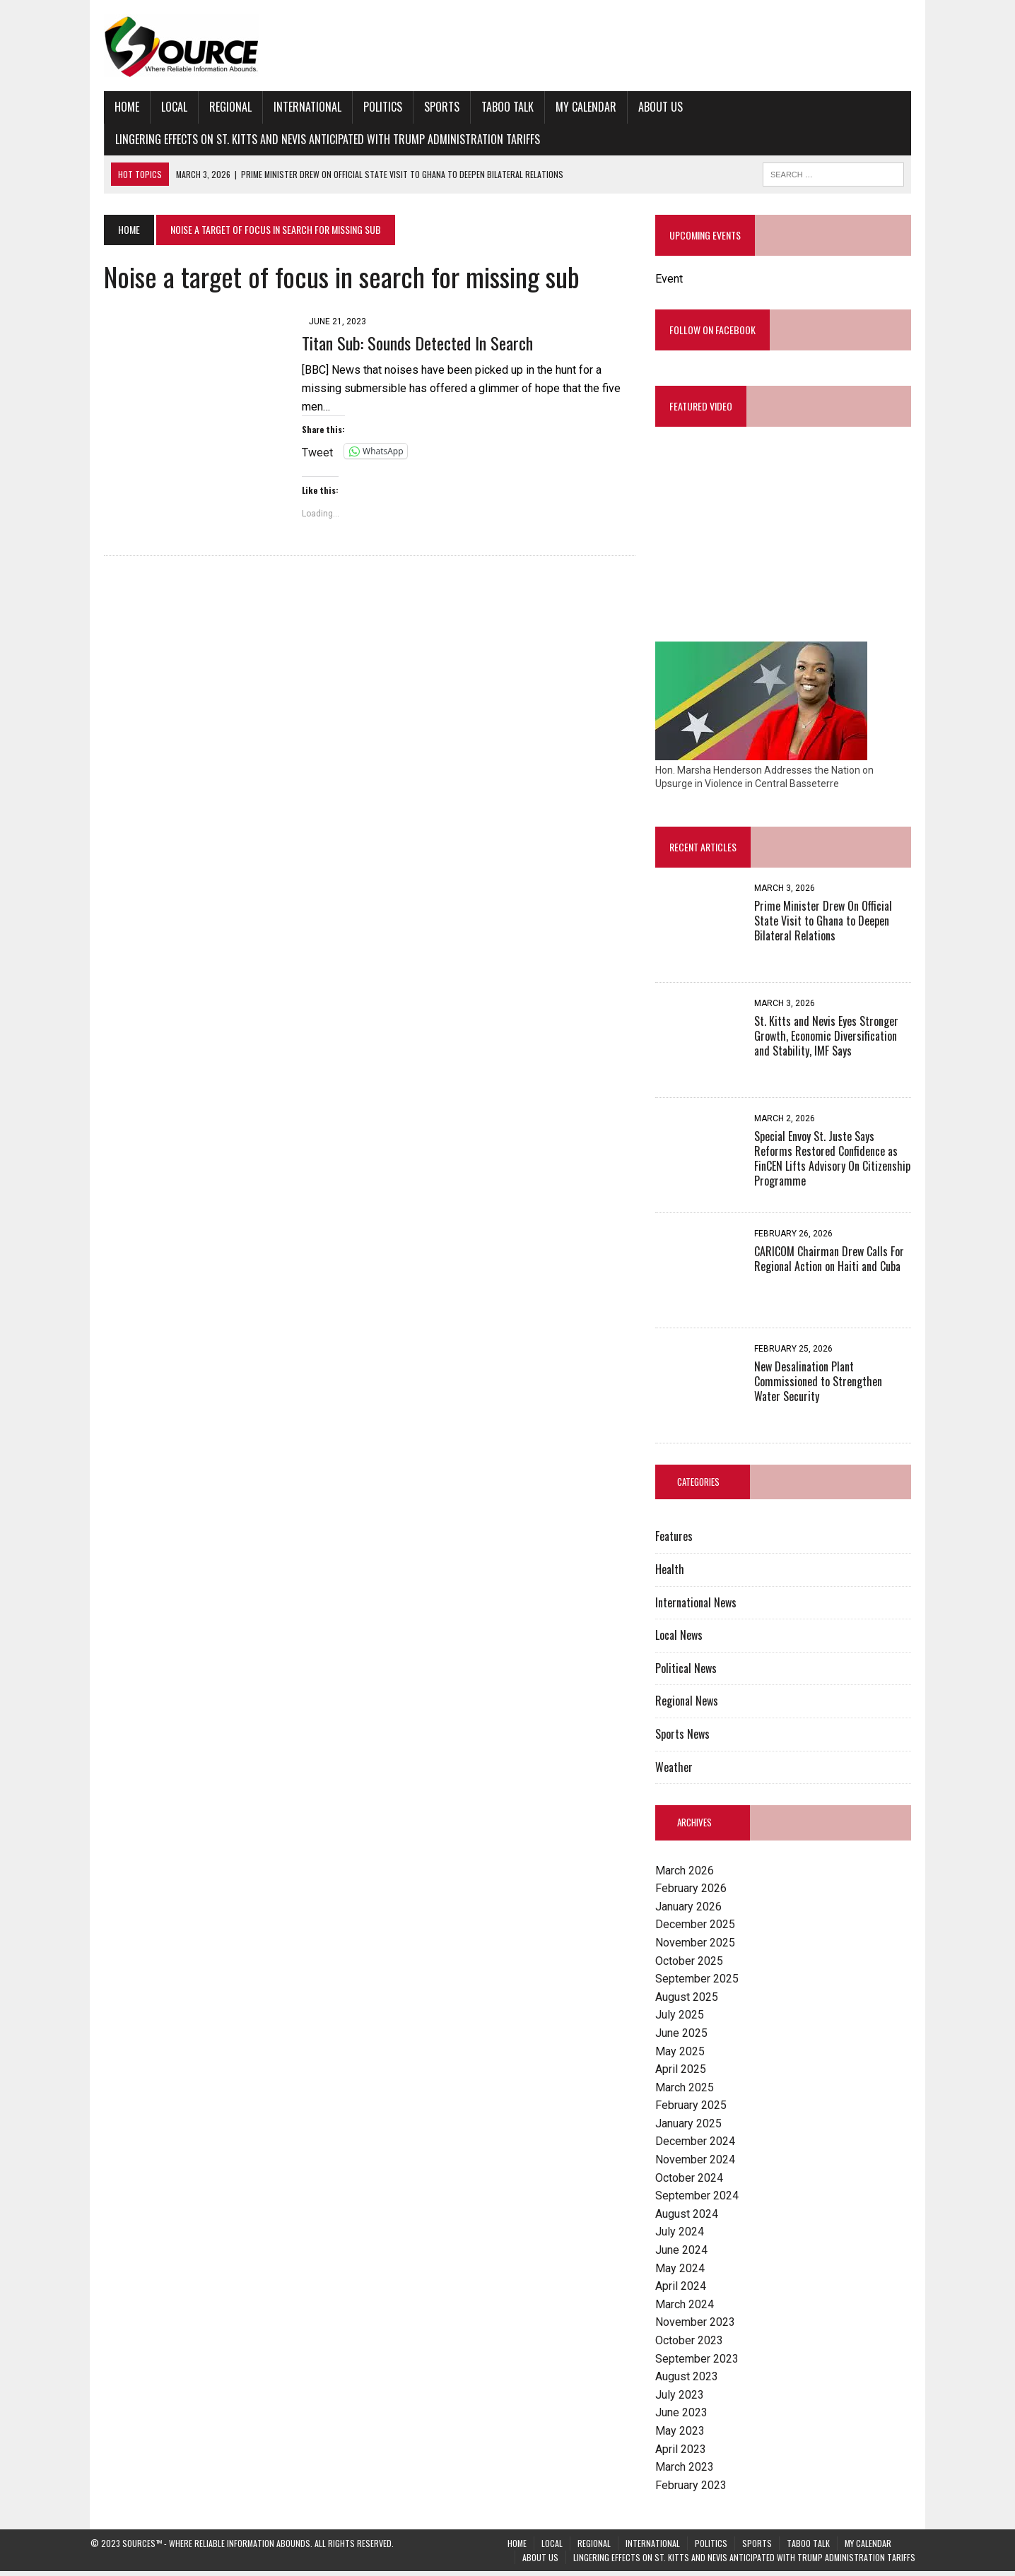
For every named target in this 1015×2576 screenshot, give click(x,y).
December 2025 (700, 1929)
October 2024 (694, 2182)
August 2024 (691, 2219)
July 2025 (684, 2019)
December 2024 (700, 2146)
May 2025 (685, 2055)
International (294, 106)
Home (113, 106)
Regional (217, 106)
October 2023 (694, 2345)
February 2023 (696, 2490)
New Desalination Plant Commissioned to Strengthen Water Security (837, 1386)
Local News (684, 1639)
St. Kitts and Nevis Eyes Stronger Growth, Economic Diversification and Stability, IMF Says (839, 1040)
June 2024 (686, 2255)
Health (674, 1574)
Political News (691, 1673)
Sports (428, 106)
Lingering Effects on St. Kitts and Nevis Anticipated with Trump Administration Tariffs (314, 139)
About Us (647, 106)
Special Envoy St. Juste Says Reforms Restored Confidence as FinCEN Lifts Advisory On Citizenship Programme (839, 1156)
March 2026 (689, 1874)
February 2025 (696, 2110)
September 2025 (702, 1983)
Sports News (687, 1738)
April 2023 (685, 2453)
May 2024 (685, 2272)
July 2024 (684, 2236)
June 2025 (686, 2038)
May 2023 (685, 2435)
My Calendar (572, 106)
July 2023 (684, 2399)
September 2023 (702, 2363)
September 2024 (702, 2200)
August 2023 (691, 2381)
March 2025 (689, 2092)
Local (161, 106)
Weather (679, 1771)
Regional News (691, 1705)
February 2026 (696, 1893)
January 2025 (693, 2128)
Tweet (303, 432)
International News (700, 1606)
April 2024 (685, 2291)
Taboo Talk (494, 106)
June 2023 (686, 2417)
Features (679, 1540)
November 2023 (700, 2327)
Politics (369, 106)
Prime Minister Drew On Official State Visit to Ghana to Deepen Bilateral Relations (841, 925)
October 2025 (694, 1965)
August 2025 (691, 2002)
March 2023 (689, 2471)
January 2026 (693, 1911)
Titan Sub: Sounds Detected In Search (404, 342)
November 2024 (700, 2164)
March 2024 (689, 2309)
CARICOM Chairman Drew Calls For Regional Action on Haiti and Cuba (834, 1264)
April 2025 (685, 2074)
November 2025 (700, 1947)
